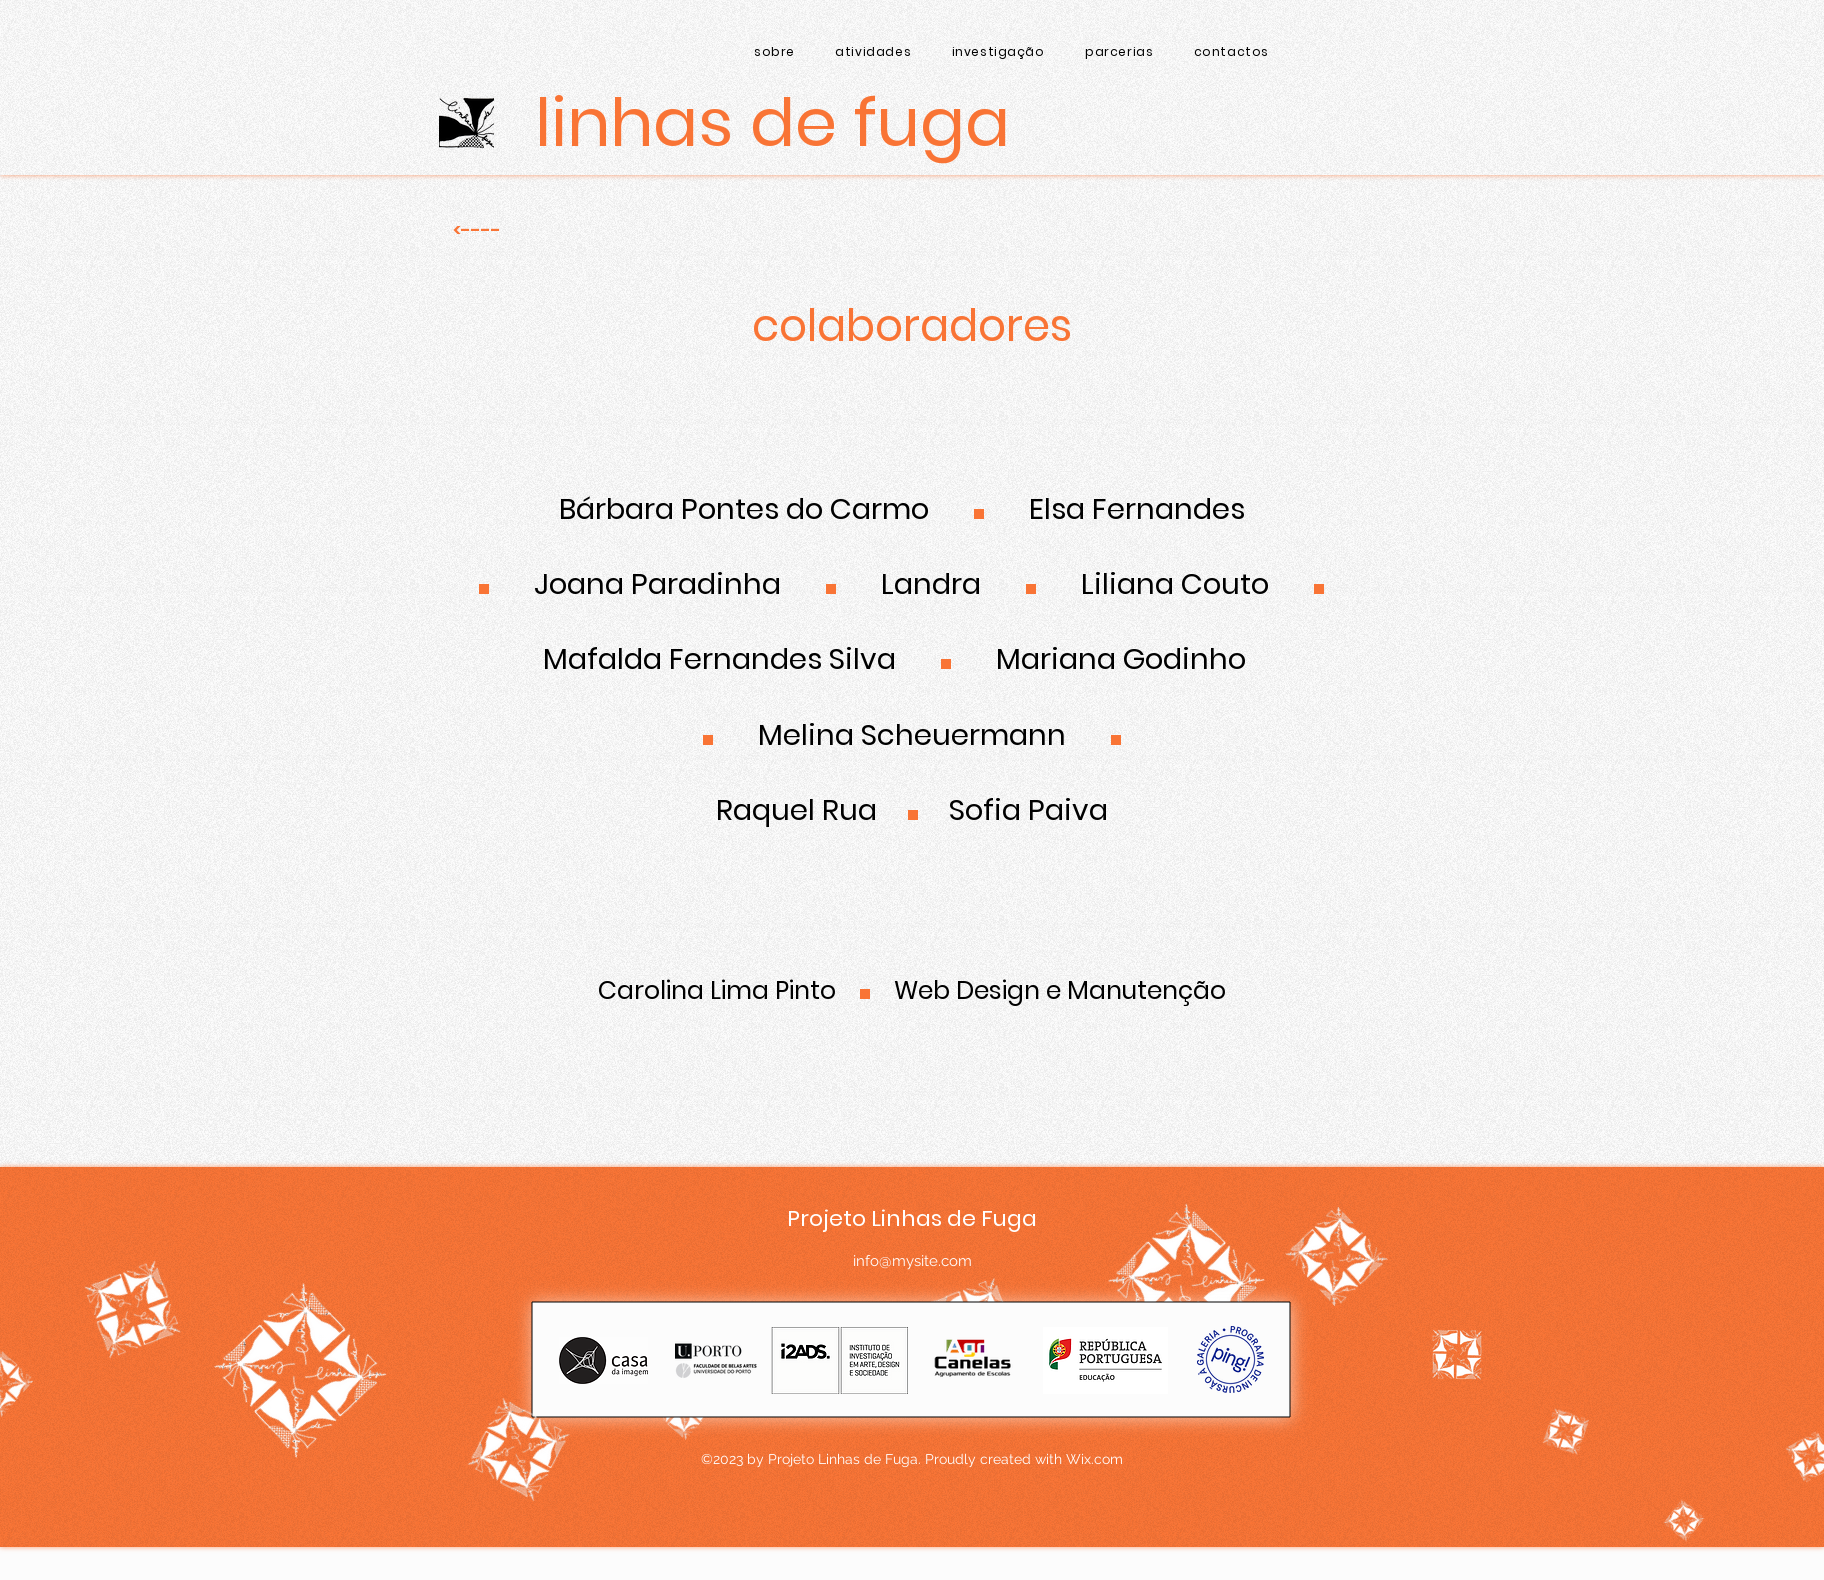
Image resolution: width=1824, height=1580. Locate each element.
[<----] (477, 230)
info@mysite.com (912, 1261)
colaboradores (912, 325)
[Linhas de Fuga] (772, 123)
